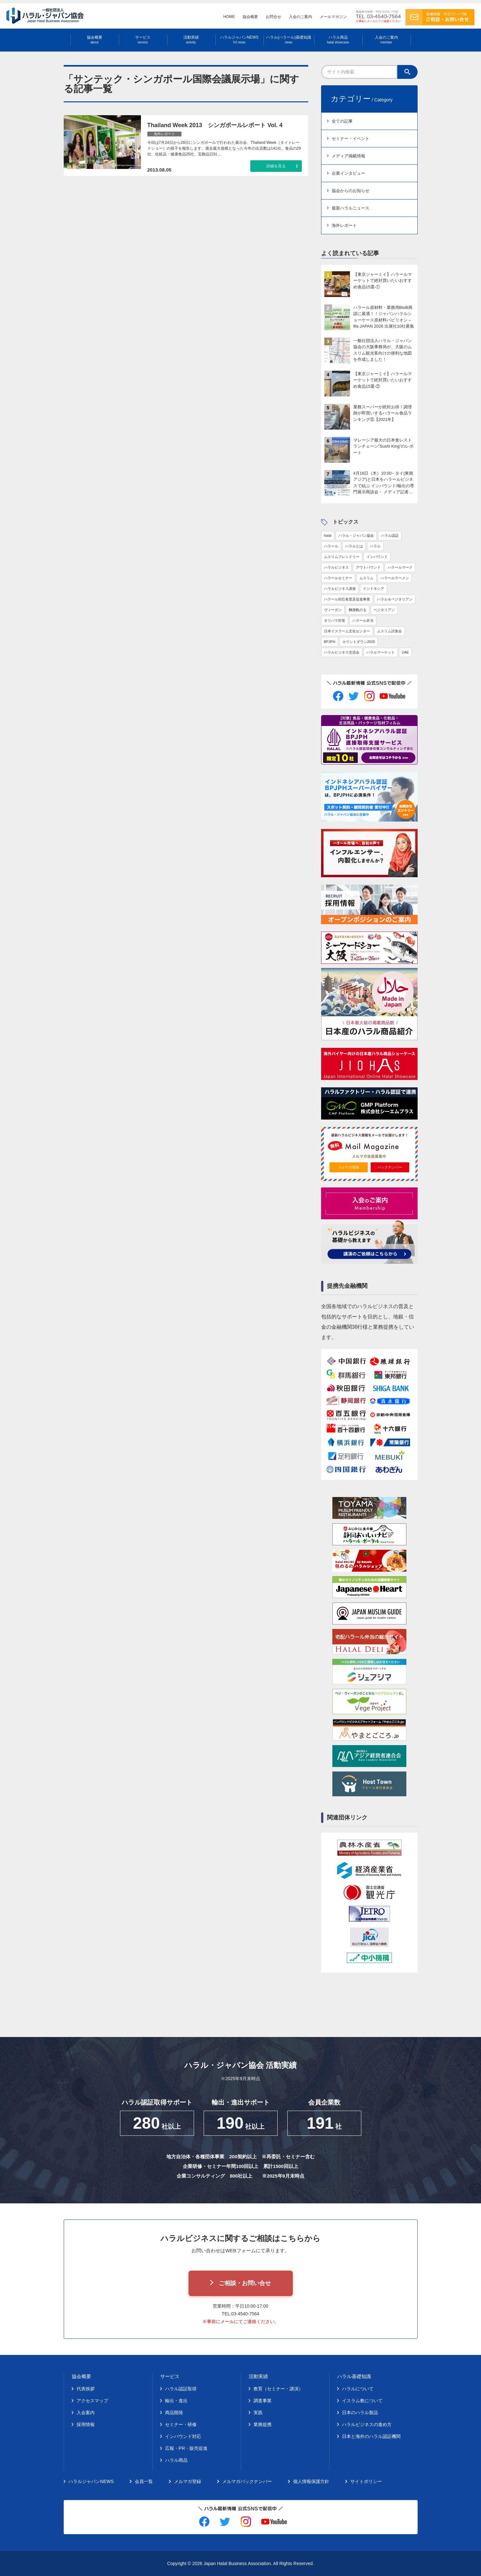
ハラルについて (358, 2388)
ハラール (331, 546)
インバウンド (377, 557)
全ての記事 (342, 121)
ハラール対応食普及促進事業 (347, 599)
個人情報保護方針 (311, 2481)
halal (327, 535)
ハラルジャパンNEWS (239, 39)
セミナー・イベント (350, 138)
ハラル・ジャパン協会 (356, 535)
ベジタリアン (384, 610)
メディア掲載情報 (348, 155)
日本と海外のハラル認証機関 (371, 2436)
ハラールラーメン (395, 578)
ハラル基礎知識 (354, 2376)
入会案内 (86, 2412)
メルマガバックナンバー (247, 2481)
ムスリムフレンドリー (341, 557)
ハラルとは (354, 546)
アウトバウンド (368, 567)
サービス (143, 39)
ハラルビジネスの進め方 (367, 2424)
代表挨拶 (86, 2388)
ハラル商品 (338, 39)
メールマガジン (333, 16)
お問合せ (273, 16)
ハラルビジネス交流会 (341, 652)
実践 (258, 2412)
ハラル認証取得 (181, 2388)
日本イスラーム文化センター (347, 631)
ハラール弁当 (363, 620)
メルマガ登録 (348, 1167)
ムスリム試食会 (389, 631)
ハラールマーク (400, 567)
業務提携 (263, 2424)
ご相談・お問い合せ (245, 2283)
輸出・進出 (176, 2400)
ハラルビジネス (336, 567)
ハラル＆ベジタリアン (394, 599)
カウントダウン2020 (358, 642)
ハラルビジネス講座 (340, 589)
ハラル (375, 546)
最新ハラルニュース (350, 208)
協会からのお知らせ (350, 190)
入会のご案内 (300, 16)
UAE (405, 652)
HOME (229, 16)
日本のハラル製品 (360, 2412)
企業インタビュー (348, 173)
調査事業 (263, 2400)
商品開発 (174, 2412)
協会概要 (250, 16)
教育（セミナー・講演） (278, 2388)
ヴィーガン (333, 610)
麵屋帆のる (357, 610)
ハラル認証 (390, 535)
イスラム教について (362, 2400)
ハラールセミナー (338, 578)
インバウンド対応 (183, 2436)
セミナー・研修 (181, 2424)
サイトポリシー (366, 2481)
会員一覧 (144, 2481)
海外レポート (344, 225)
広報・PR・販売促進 (186, 2448)
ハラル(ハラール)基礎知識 (288, 39)
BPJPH (329, 642)
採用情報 (86, 2424)
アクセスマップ (92, 2400)
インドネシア (373, 589)
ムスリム (366, 578)
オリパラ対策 (334, 620)
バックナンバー (389, 1167)
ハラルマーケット (380, 652)
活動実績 (191, 39)
